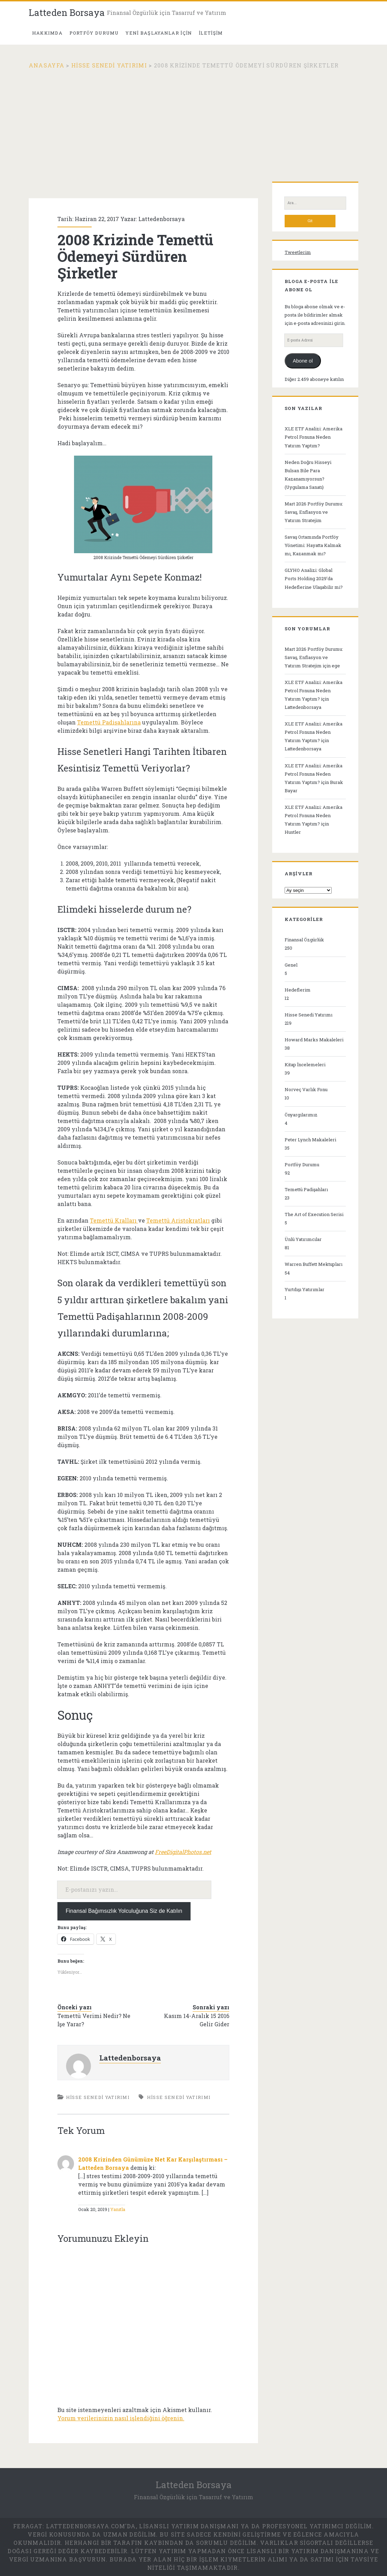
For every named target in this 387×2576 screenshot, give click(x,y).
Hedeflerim (298, 990)
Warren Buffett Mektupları (313, 1264)
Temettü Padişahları (306, 1189)
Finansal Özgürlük (304, 940)
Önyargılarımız (301, 1115)
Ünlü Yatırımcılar (303, 1239)
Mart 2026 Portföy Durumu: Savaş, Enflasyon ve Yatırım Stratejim (314, 512)
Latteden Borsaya (67, 12)
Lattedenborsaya (161, 218)
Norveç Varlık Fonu (306, 1089)
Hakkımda (47, 33)
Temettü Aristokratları (178, 1220)
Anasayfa (46, 65)
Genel (291, 965)
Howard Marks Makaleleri (314, 1039)
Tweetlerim (298, 252)
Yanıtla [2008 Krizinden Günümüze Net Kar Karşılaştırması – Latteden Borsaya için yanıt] (117, 2209)
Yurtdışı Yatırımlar (304, 1289)
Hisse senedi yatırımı (179, 2097)
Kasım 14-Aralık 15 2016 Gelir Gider (196, 2020)
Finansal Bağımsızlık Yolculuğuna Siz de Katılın (124, 1911)
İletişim (211, 33)
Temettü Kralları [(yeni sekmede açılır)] (114, 1220)
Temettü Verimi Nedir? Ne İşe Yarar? (93, 2020)
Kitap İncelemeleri (305, 1064)
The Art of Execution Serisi (314, 1214)
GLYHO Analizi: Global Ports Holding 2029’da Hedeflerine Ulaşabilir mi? (314, 578)
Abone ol (303, 361)
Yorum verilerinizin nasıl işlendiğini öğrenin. (120, 2418)
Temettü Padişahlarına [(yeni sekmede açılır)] (109, 722)
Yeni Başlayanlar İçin (159, 33)
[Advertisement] (193, 121)
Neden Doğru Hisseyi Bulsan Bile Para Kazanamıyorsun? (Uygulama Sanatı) (308, 474)
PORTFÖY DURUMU (94, 33)
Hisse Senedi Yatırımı (109, 65)
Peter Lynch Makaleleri (310, 1139)
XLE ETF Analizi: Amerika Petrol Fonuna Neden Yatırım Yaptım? (313, 437)
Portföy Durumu (302, 1164)
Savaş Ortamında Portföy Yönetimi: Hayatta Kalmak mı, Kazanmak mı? (313, 545)
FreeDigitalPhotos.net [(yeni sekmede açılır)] (183, 1851)
